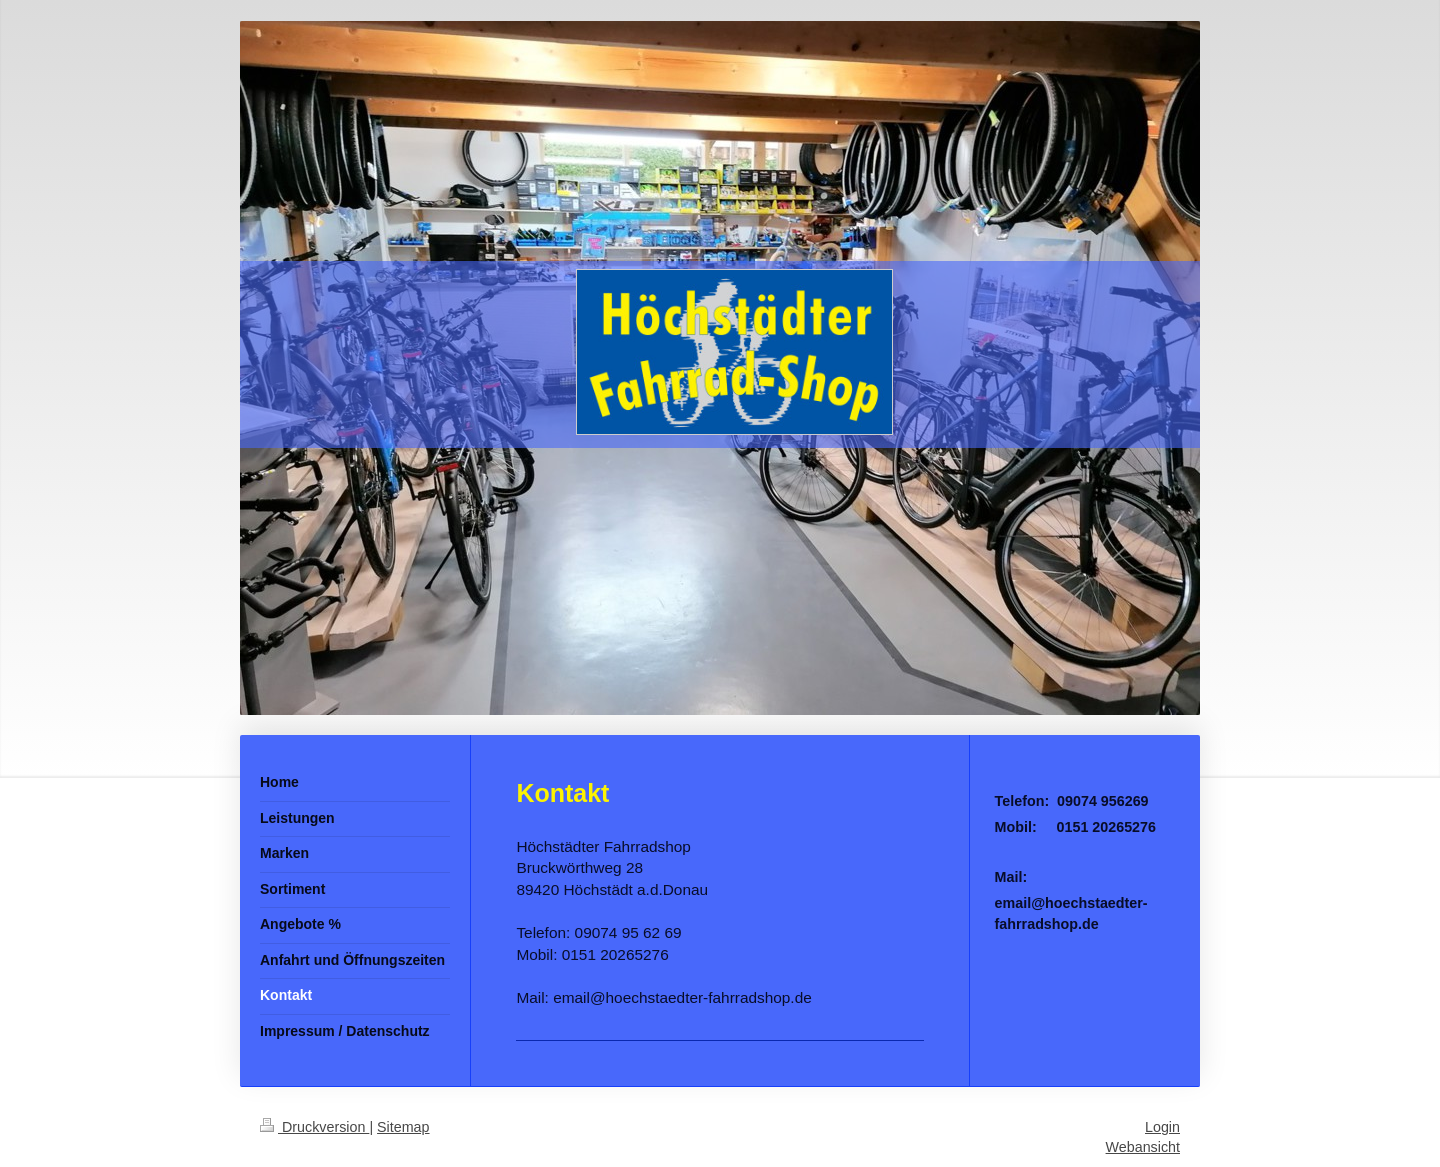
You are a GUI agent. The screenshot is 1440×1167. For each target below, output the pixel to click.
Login (1162, 1127)
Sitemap (403, 1127)
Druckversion (314, 1127)
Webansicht (1143, 1147)
